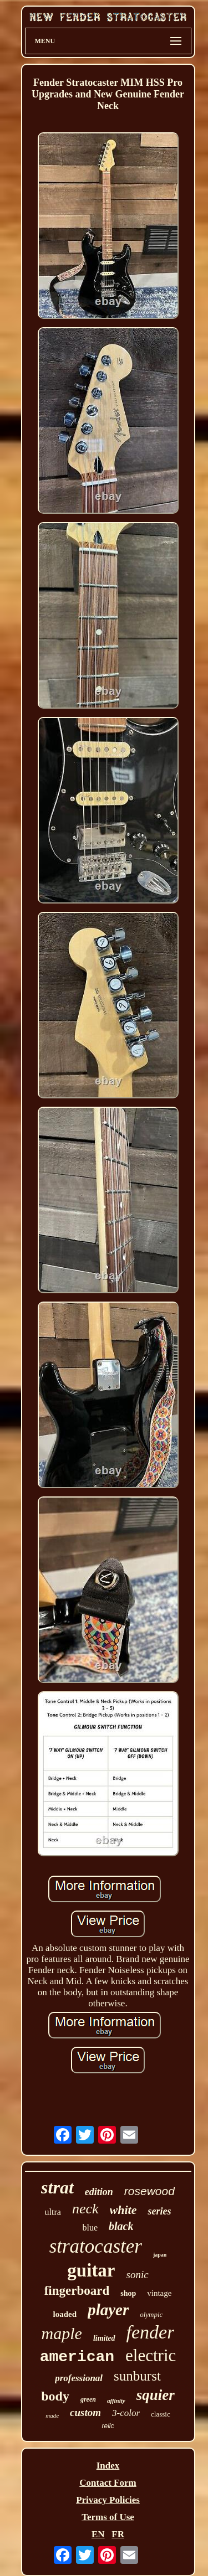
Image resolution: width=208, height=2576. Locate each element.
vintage (159, 2293)
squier (155, 2395)
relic (108, 2426)
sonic (137, 2274)
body (55, 2396)
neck (85, 2209)
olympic (151, 2314)
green (88, 2399)
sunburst (137, 2375)
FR (117, 2534)
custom (85, 2412)
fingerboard (77, 2291)
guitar (91, 2270)
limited (104, 2338)
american (77, 2357)
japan (159, 2255)
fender (150, 2332)
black (121, 2226)
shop (128, 2293)
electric (150, 2355)
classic (160, 2414)
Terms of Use (108, 2517)
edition (99, 2191)
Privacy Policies (108, 2500)
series (159, 2211)
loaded (65, 2314)
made (52, 2415)
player (108, 2310)
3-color (126, 2413)
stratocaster (95, 2246)
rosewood (149, 2191)
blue (90, 2227)
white (123, 2210)
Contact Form (107, 2482)
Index (108, 2465)
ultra (53, 2212)
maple (62, 2333)
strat (57, 2187)
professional (79, 2378)
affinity (116, 2400)
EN (98, 2534)
